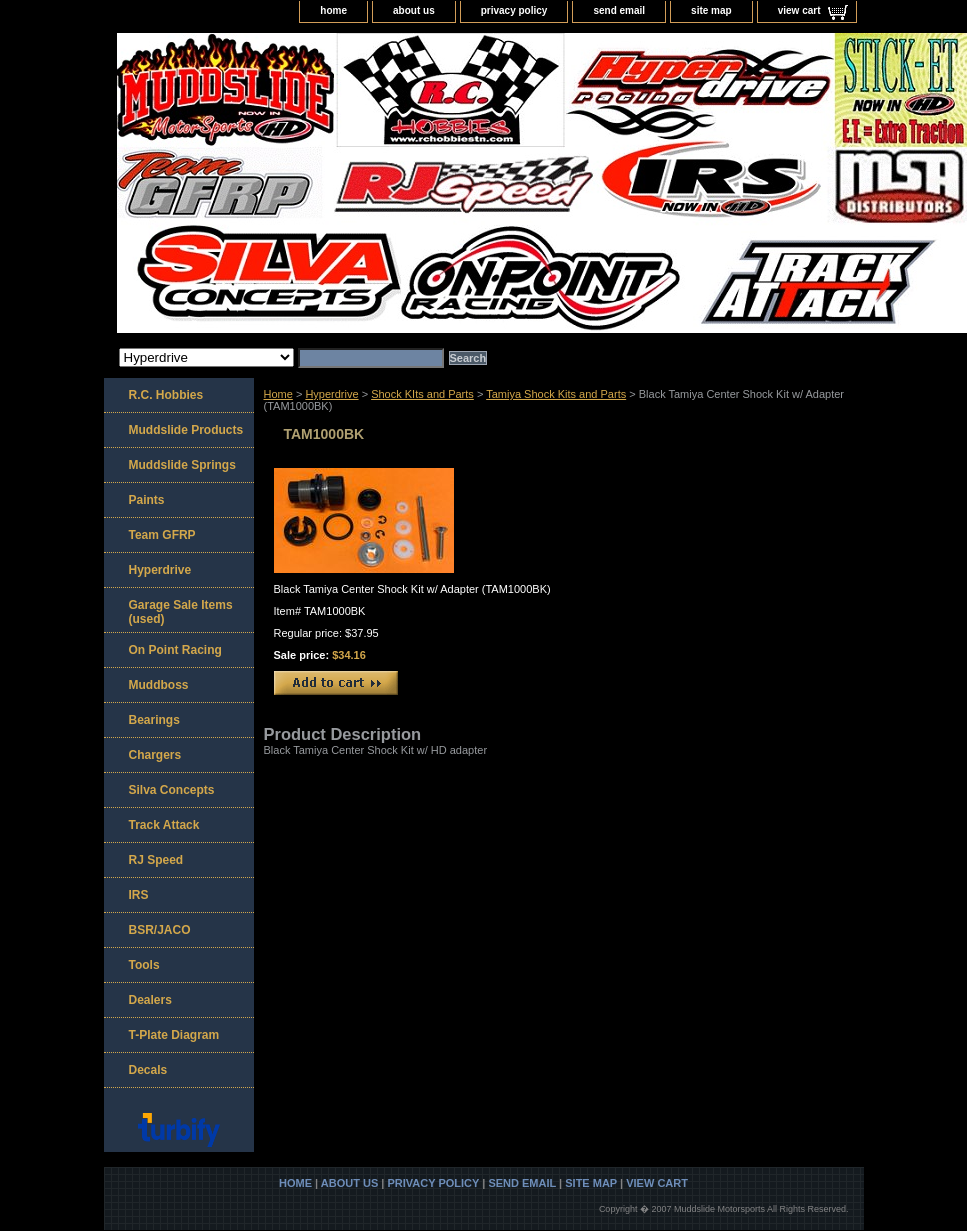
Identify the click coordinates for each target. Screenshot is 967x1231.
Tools (144, 965)
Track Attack (164, 825)
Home (278, 394)
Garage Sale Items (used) (181, 612)
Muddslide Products (186, 430)
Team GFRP (162, 535)
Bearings (154, 720)
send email (619, 10)
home (333, 10)
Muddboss (159, 685)
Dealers (150, 1000)
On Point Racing (175, 650)
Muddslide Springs (182, 465)
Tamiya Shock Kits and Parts (556, 394)
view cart (799, 10)
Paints (147, 500)
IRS (139, 895)
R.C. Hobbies (166, 395)
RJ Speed (156, 860)
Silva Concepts (172, 790)
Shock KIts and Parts (422, 394)
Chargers (155, 755)
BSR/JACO (160, 930)
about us (414, 10)
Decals (148, 1070)
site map (711, 10)
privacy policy (514, 10)
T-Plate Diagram (174, 1035)
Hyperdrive (331, 394)
